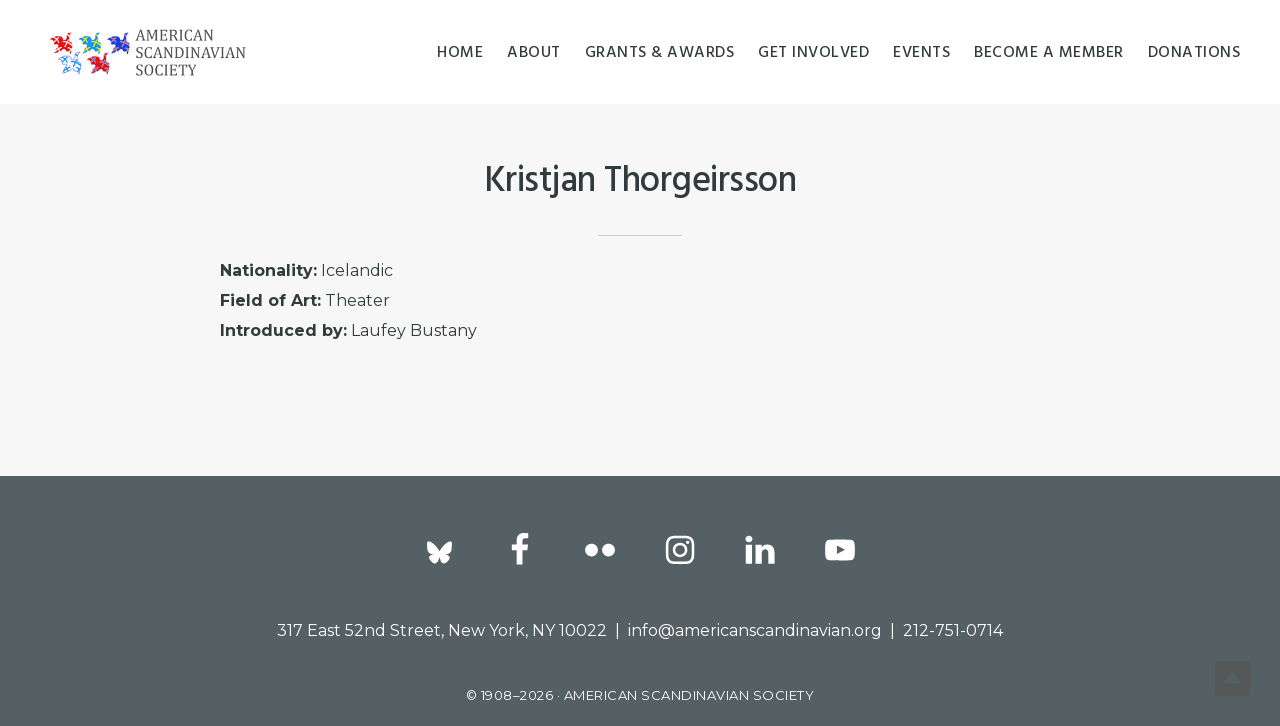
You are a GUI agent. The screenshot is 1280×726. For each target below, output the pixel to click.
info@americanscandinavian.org (755, 630)
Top (1232, 678)
